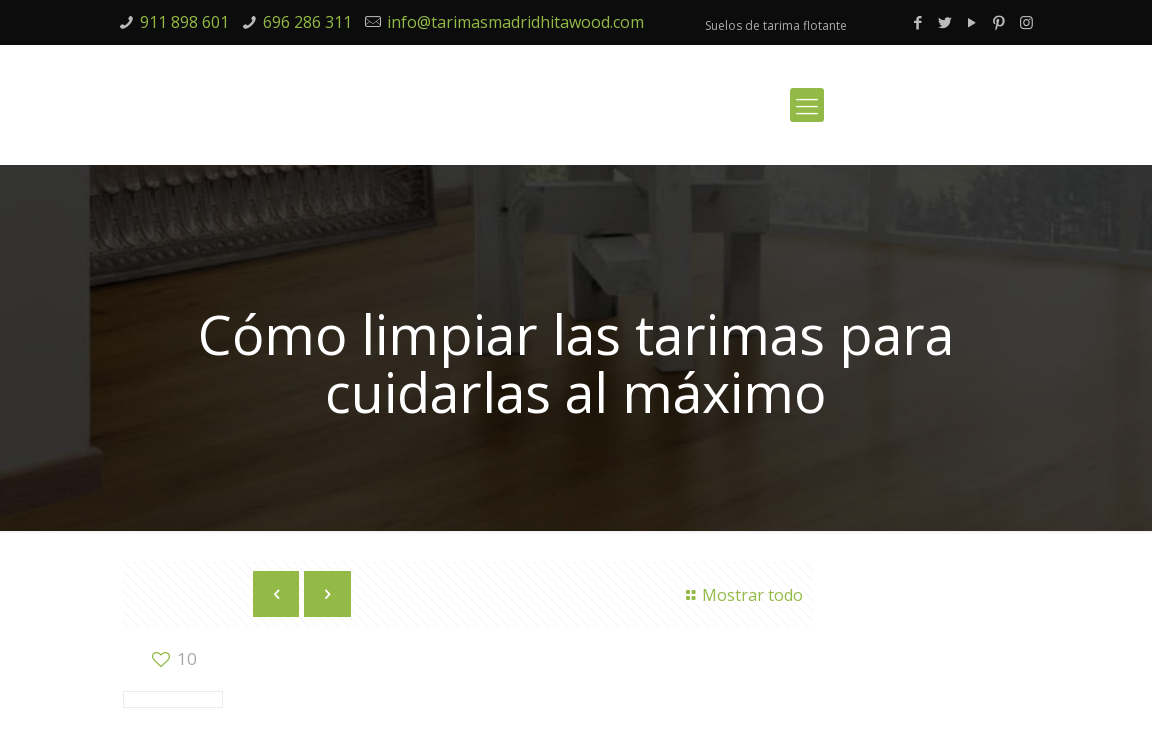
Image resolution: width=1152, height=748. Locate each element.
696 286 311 (307, 22)
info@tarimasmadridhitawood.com (515, 22)
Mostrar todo (740, 595)
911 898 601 (184, 22)
